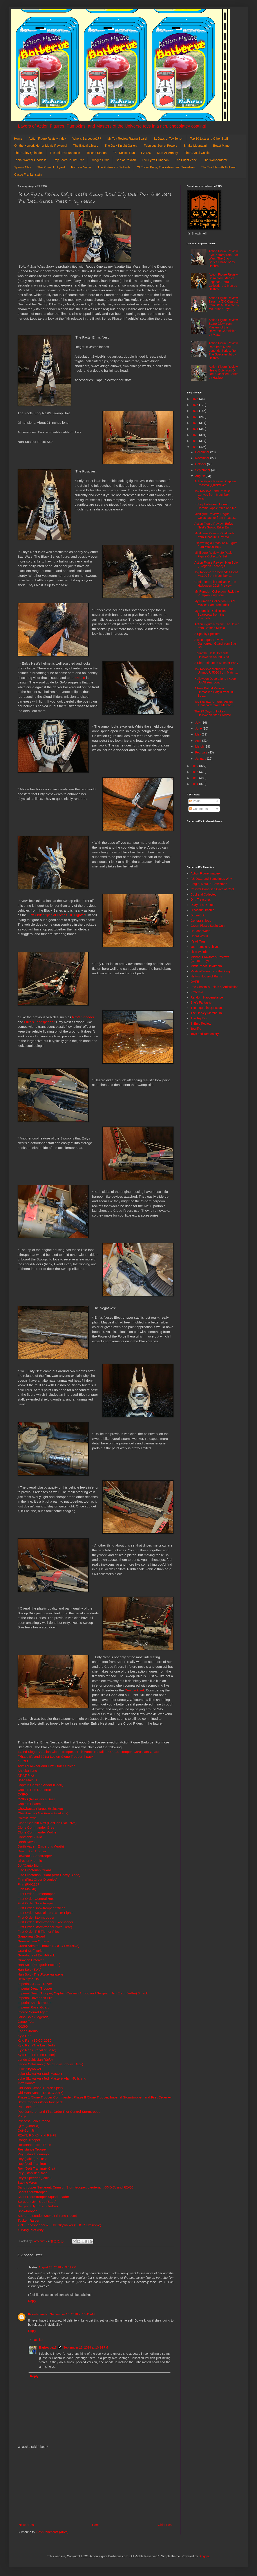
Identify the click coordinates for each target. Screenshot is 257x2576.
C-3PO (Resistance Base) (37, 1799)
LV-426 (146, 153)
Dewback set (134, 1690)
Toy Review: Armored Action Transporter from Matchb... (214, 703)
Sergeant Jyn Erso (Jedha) (38, 2206)
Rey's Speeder (83, 1017)
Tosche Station (96, 153)
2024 (195, 411)
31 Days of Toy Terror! (168, 138)
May (198, 734)
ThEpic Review (201, 1023)
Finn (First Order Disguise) (37, 1879)
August (200, 476)
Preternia (197, 992)
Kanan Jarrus (28, 2031)
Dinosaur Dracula (202, 910)
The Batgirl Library (85, 145)
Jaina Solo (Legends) (33, 2017)
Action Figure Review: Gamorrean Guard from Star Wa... (215, 643)
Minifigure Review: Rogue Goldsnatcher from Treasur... (215, 515)
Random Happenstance (207, 997)
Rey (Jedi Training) (32, 2163)
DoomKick (198, 915)
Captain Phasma (30, 1804)
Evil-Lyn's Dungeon (155, 160)
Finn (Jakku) (27, 1889)
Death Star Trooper (32, 1851)
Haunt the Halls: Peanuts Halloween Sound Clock (212, 655)
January (201, 758)
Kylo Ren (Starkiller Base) (37, 2050)
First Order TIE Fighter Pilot (38, 1931)
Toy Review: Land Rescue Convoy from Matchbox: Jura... (212, 494)
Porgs (22, 2116)
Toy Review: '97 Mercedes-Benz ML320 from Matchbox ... (216, 574)
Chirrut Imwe (28, 1818)
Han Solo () (30, 1969)
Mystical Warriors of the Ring (210, 971)
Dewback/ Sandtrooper (35, 1856)
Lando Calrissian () (35, 2059)
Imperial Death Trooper (35, 1988)
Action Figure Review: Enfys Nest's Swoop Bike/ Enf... (213, 525)
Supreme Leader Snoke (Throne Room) (47, 2215)
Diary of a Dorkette (203, 905)
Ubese (80, 678)
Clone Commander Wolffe (37, 1832)
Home (18, 138)
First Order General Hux (36, 1898)
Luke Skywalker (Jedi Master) (40, 2073)
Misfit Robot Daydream (206, 966)
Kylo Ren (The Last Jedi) (37, 2045)
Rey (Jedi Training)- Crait (36, 2168)
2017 (195, 766)
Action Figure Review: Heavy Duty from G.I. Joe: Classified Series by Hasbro (224, 372)
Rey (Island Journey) (33, 2154)
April (198, 740)
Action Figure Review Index (47, 138)
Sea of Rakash (126, 160)
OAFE (195, 981)
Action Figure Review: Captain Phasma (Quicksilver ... (215, 483)
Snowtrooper (28, 2211)
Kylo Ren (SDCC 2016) (35, 2040)
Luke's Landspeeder (39, 1022)
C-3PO (23, 1794)
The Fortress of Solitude (114, 167)
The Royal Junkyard (51, 167)
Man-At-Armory (167, 153)
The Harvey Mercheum (206, 1013)
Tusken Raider (29, 2220)
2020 (195, 435)
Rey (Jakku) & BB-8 (33, 2159)
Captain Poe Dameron (34, 1790)
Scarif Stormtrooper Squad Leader (43, 2197)
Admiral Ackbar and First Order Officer (46, 1766)
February (201, 752)
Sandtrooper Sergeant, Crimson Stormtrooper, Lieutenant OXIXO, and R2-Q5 (76, 2187)
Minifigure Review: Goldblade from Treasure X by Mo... (214, 535)
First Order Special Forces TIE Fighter (56, 915)
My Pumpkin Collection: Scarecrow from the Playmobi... (210, 614)
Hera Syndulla (28, 1979)
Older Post (165, 2525)
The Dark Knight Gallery (121, 145)
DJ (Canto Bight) (30, 1865)
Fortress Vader (81, 167)
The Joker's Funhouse (65, 153)
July (198, 722)
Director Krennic (30, 1860)
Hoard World (199, 936)
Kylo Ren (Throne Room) (37, 2055)
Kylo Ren (25, 2036)
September (203, 470)
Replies (38, 2340)
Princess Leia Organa (34, 2121)
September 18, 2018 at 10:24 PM (85, 2347)
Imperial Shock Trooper (35, 2003)
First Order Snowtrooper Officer (41, 1908)
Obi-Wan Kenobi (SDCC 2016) (40, 2093)
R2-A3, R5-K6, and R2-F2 (37, 2135)
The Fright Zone (186, 160)
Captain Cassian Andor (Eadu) (41, 1785)
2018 (195, 447)
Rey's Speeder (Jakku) (35, 2178)
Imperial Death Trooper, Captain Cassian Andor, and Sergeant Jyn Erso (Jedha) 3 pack (83, 1993)
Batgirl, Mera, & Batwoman (209, 884)
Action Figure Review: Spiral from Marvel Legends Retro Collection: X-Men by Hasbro (224, 282)
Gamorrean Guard (31, 1936)
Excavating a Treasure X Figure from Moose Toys (215, 544)
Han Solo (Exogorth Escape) (39, 1965)
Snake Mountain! (195, 145)
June (199, 728)
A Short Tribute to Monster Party (216, 663)
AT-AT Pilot (26, 1775)
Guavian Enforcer (31, 1960)
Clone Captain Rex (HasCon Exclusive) (47, 1823)
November (202, 458)
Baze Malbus (27, 1780)
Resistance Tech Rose (34, 2145)
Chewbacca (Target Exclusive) (40, 1808)
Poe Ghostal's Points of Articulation (214, 987)
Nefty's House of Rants (206, 976)
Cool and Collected (204, 894)
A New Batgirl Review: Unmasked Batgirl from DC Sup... (214, 692)
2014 (195, 784)
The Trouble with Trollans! (218, 167)
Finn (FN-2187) (29, 1884)
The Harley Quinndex (28, 153)
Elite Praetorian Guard (34, 1870)
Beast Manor (221, 145)
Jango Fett (26, 2021)
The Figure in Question (206, 1007)
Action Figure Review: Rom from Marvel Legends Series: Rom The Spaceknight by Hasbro (224, 350)
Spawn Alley (22, 167)
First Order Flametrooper (36, 1894)
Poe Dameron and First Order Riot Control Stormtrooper (59, 2111)
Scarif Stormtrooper (32, 2192)
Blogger (204, 2556)
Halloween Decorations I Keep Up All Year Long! (215, 680)
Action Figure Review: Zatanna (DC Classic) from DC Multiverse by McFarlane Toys (224, 303)
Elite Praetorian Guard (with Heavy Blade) (49, 1875)
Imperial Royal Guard (34, 2007)
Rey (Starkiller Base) (33, 2173)
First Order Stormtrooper (36, 1917)
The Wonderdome (215, 160)
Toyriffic (196, 1028)
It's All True (198, 941)
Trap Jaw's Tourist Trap (69, 160)
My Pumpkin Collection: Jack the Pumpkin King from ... (216, 593)
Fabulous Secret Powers (160, 145)
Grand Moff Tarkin (31, 1950)
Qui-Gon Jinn (28, 2130)
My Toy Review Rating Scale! (127, 138)
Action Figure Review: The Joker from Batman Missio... (216, 626)
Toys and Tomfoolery (205, 1034)
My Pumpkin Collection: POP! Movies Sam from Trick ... (214, 603)
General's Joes (201, 920)
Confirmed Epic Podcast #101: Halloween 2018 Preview (215, 583)
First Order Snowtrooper (36, 1903)
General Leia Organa (33, 1941)
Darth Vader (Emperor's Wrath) (41, 1846)
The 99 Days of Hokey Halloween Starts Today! (212, 713)
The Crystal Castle (197, 153)
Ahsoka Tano (28, 1770)
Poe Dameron (28, 2107)
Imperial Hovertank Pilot (36, 1998)
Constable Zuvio (30, 1837)
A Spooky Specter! (207, 634)
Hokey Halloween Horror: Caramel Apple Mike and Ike (215, 506)
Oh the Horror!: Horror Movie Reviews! (40, 145)
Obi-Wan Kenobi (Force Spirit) (40, 2088)
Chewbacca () (43, 1813)
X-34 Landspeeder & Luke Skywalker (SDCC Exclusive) (59, 2225)
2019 (195, 441)
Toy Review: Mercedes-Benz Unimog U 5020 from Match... (216, 670)
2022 (195, 423)
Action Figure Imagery (206, 873)
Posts (195, 801)
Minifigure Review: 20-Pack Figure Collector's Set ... (213, 554)
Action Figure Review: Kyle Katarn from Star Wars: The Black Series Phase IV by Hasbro (224, 258)
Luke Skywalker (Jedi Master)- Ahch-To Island (52, 2078)
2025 (195, 405)
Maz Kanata (27, 2083)
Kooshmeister (38, 2314)
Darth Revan (28, 1842)
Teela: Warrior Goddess (30, 160)
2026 (195, 399)
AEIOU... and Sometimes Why (211, 878)
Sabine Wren (27, 2182)
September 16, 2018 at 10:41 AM (72, 2314)
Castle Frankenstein (28, 174)
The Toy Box (199, 1018)
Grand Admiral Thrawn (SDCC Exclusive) (48, 1946)
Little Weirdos (200, 952)
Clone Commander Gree (36, 1827)
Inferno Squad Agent (33, 2012)
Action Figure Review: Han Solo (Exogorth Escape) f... (216, 564)
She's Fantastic (201, 1002)
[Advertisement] (96, 2486)
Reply (32, 2301)
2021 (195, 429)
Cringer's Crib (100, 160)
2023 (195, 417)
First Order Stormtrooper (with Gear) (45, 1927)
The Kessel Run (124, 153)
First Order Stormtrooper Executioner (46, 1922)
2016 (195, 772)
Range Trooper (29, 2140)
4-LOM (23, 1761)
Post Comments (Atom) (52, 2532)
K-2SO (23, 2026)
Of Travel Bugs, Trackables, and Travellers (166, 167)
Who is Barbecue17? (86, 138)
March (200, 746)
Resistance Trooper (32, 2149)
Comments (198, 809)
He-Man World (200, 931)
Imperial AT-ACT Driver (35, 1984)
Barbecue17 (47, 2347)
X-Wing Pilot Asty (31, 2230)
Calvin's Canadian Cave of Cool (212, 889)
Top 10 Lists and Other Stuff (209, 138)
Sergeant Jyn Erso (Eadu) (37, 2201)
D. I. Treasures (201, 899)
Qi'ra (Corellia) (28, 2126)
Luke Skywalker (30, 2069)
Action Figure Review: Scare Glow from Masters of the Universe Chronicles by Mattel (224, 327)
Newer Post (26, 2525)
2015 (195, 778)
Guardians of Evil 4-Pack (36, 1955)
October (201, 464)
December (202, 452)
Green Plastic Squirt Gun (208, 925)
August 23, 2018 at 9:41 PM (57, 2267)
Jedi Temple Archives (205, 946)
